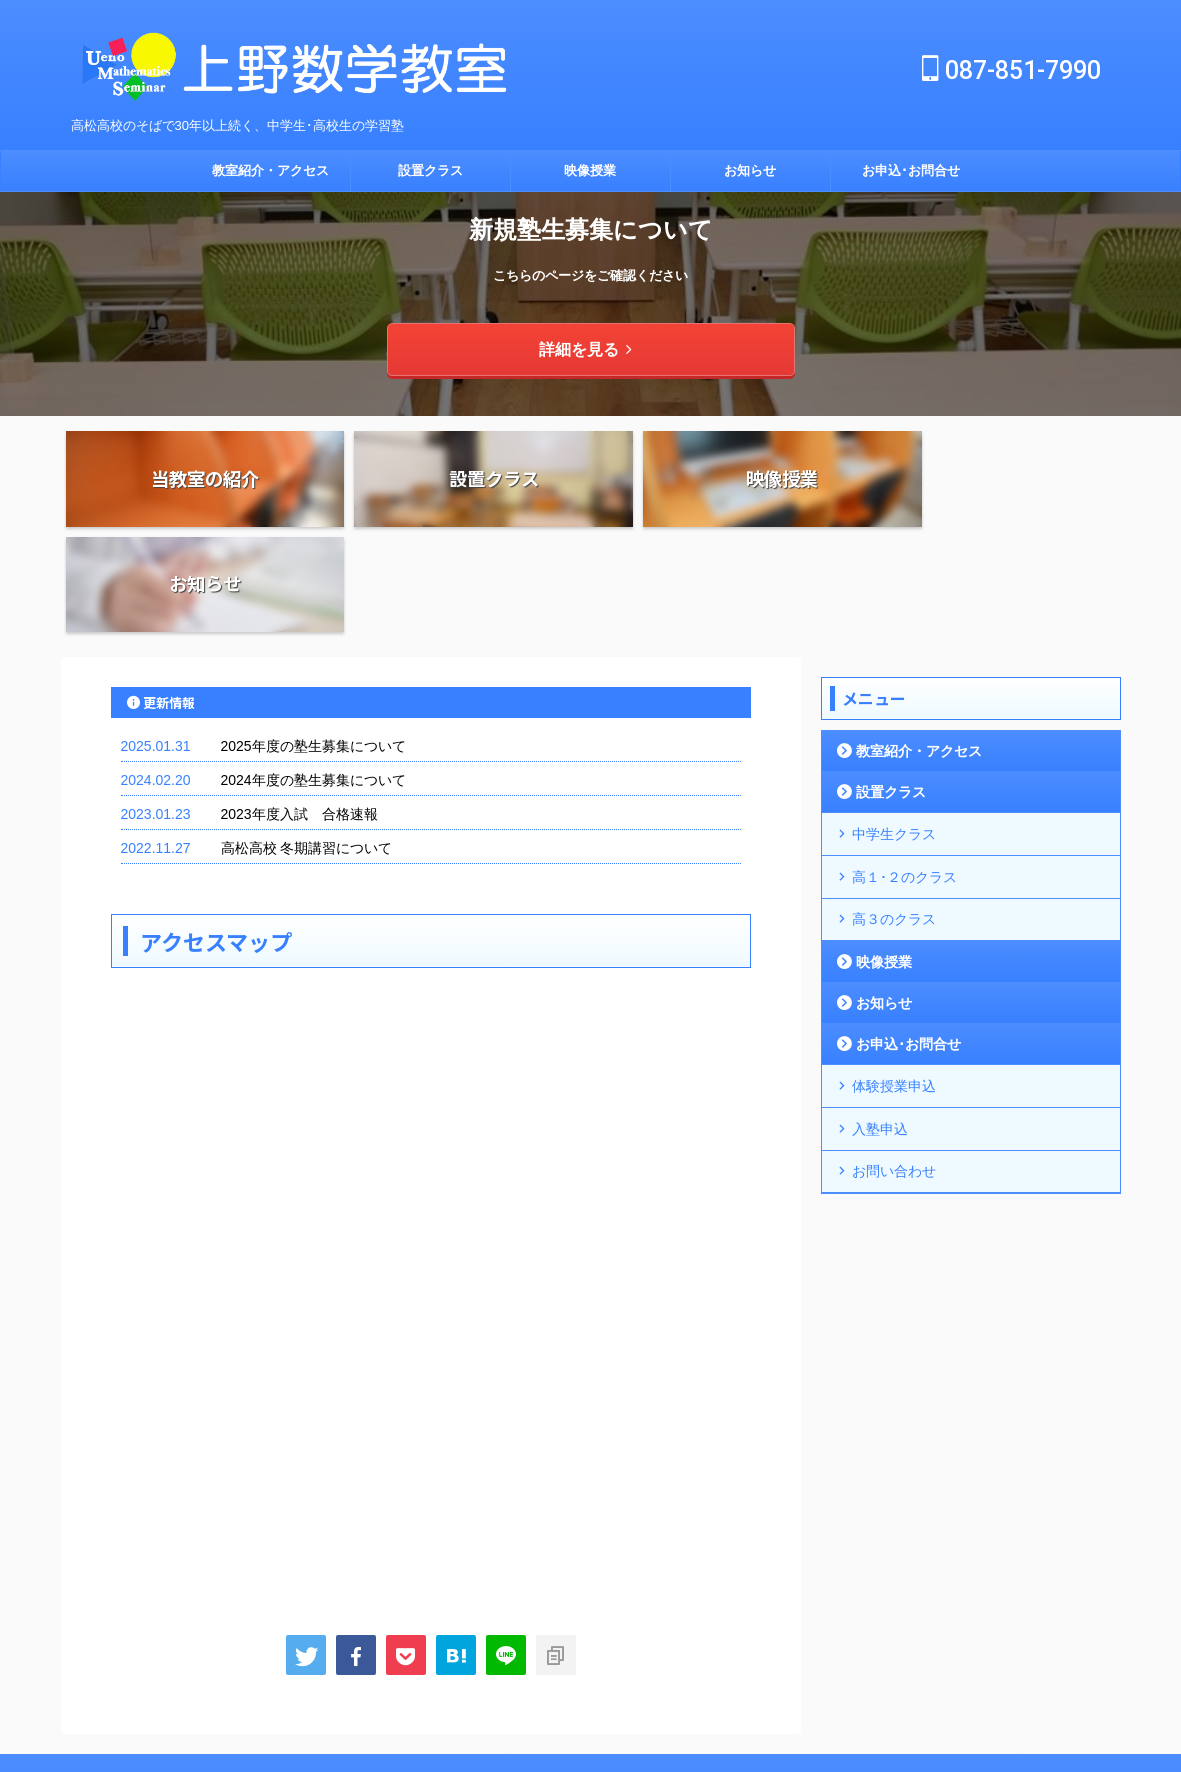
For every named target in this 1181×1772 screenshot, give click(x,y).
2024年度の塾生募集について (313, 676)
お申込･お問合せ (911, 170)
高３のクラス (890, 810)
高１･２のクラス (900, 769)
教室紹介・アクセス (270, 170)
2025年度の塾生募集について (313, 642)
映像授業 (590, 170)
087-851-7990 (1011, 70)
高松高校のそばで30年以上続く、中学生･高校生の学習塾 (590, 1714)
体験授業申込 (890, 975)
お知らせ (750, 170)
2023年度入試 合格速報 (299, 710)
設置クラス (430, 170)
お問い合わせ (890, 1057)
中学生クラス (890, 728)
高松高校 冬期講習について (307, 744)
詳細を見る (585, 348)
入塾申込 (877, 1016)
